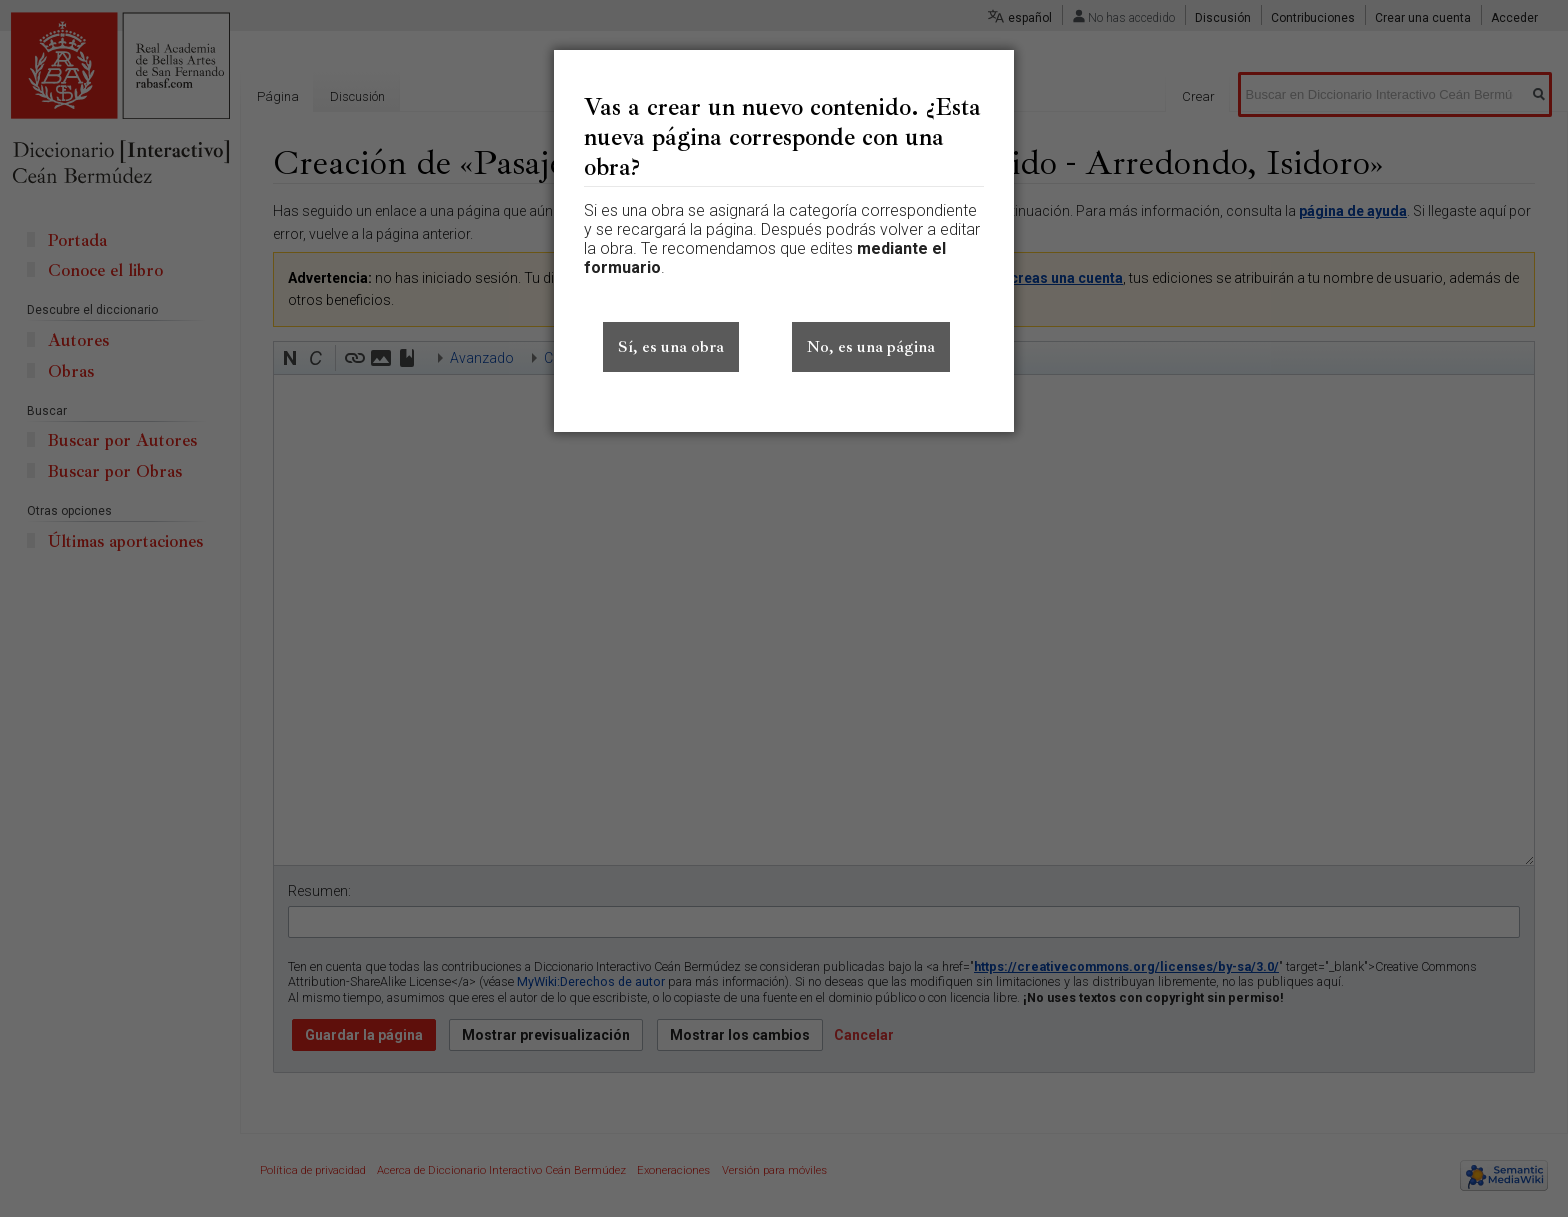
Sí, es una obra (671, 347)
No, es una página (871, 347)
